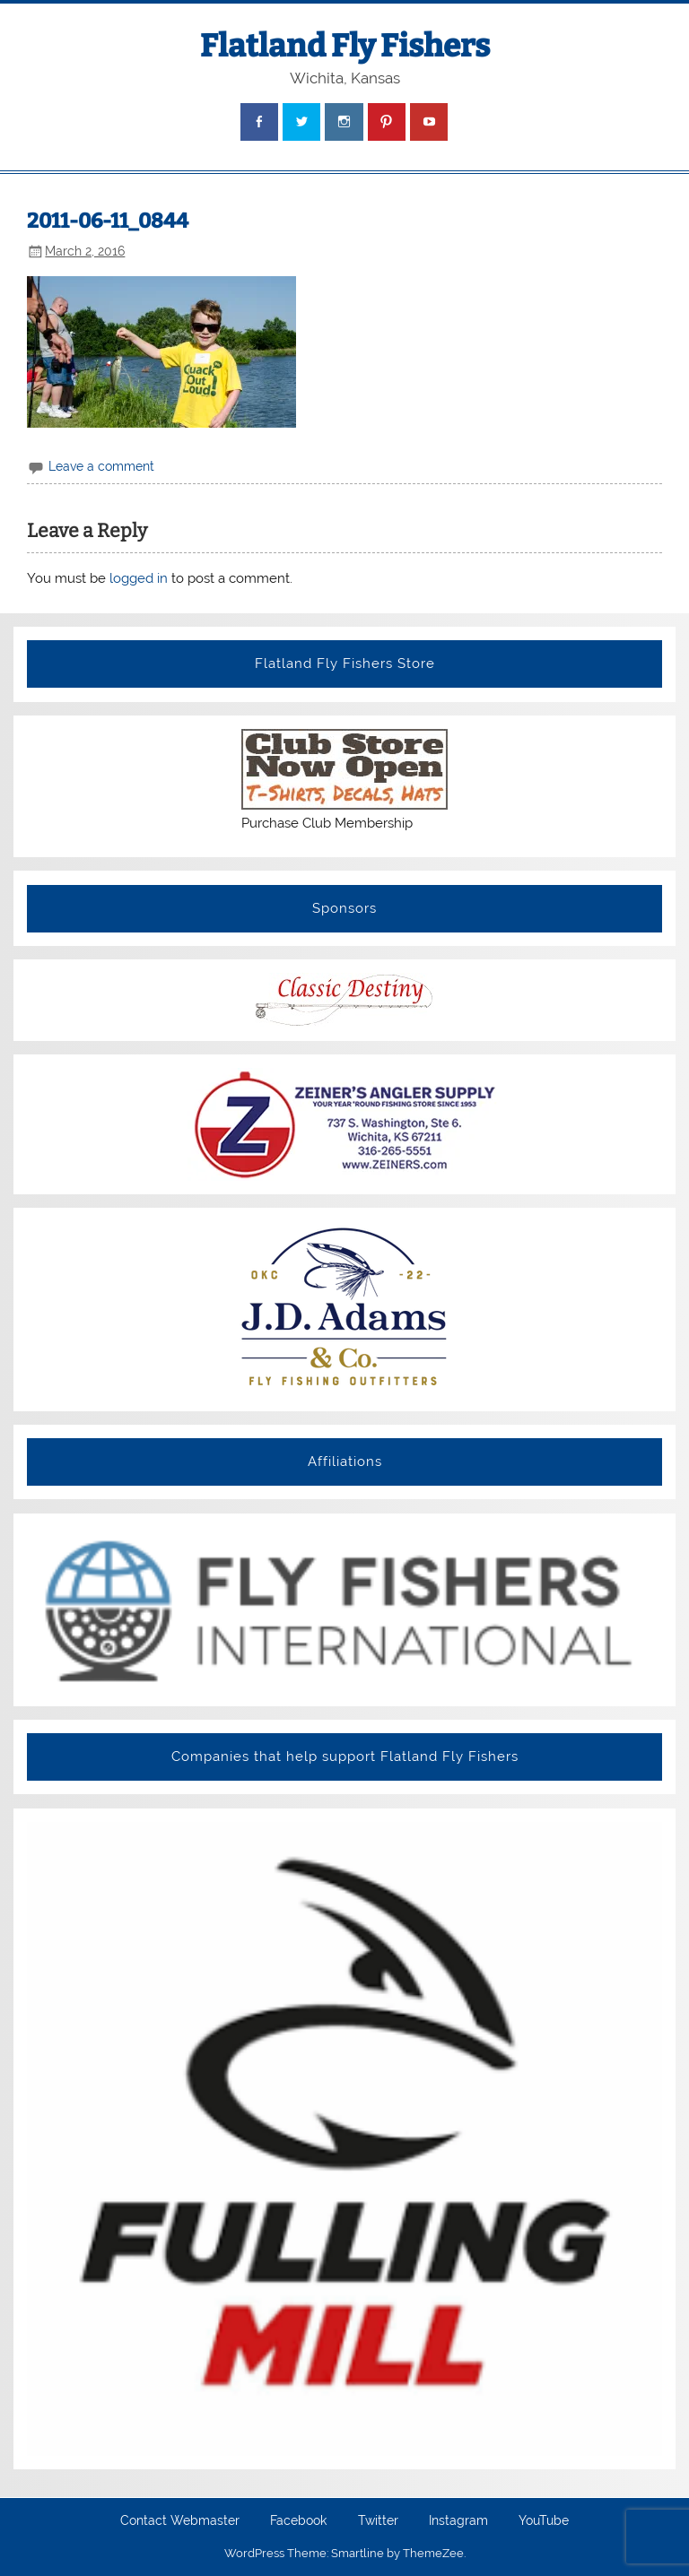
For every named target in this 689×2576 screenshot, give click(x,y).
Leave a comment (101, 466)
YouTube (544, 2521)
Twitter (378, 2521)
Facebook (298, 2521)
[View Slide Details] (344, 1610)
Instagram (458, 2521)
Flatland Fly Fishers (345, 46)
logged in (138, 578)
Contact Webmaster (180, 2521)
